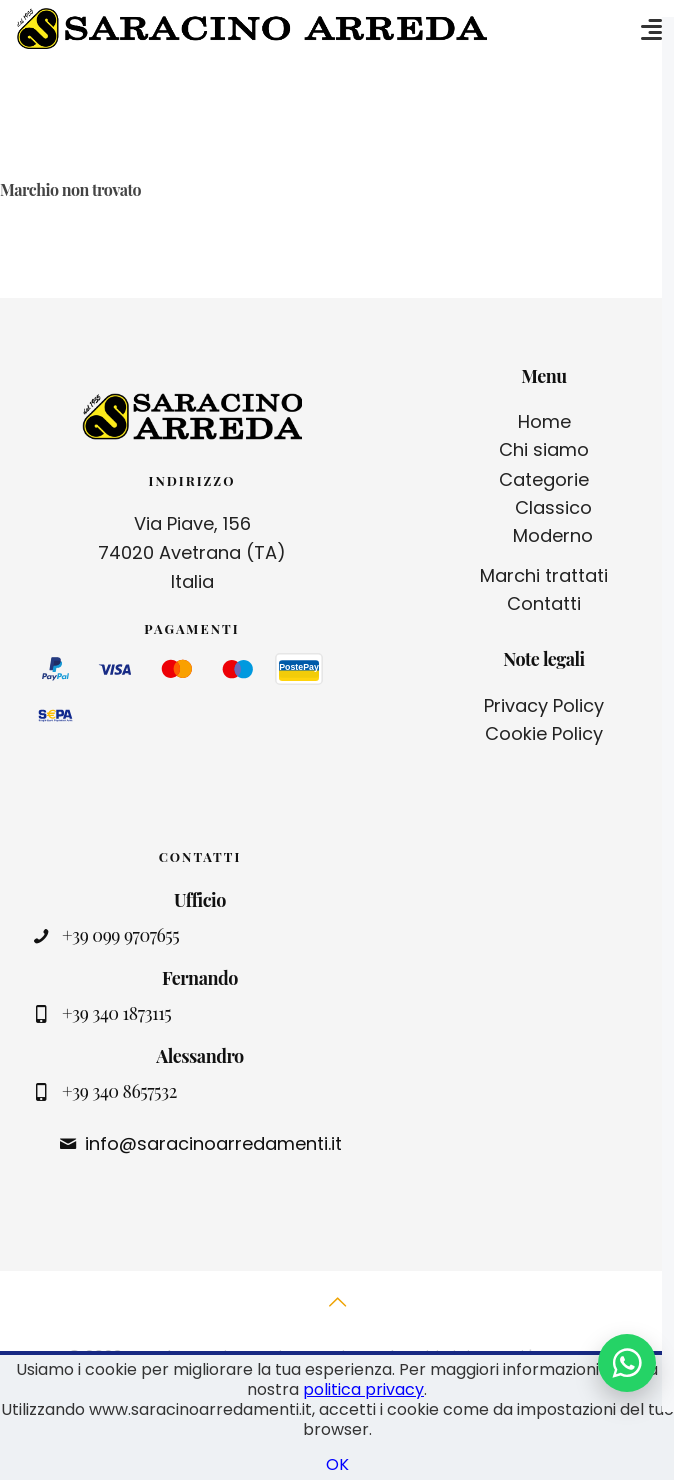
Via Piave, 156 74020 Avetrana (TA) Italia (192, 552)
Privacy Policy (544, 705)
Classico (553, 507)
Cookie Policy (544, 733)
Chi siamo (544, 449)
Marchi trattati (544, 575)
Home (544, 421)
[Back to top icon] (337, 1313)
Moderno (553, 535)
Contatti (544, 603)
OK (337, 1464)
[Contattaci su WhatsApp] (627, 1363)
